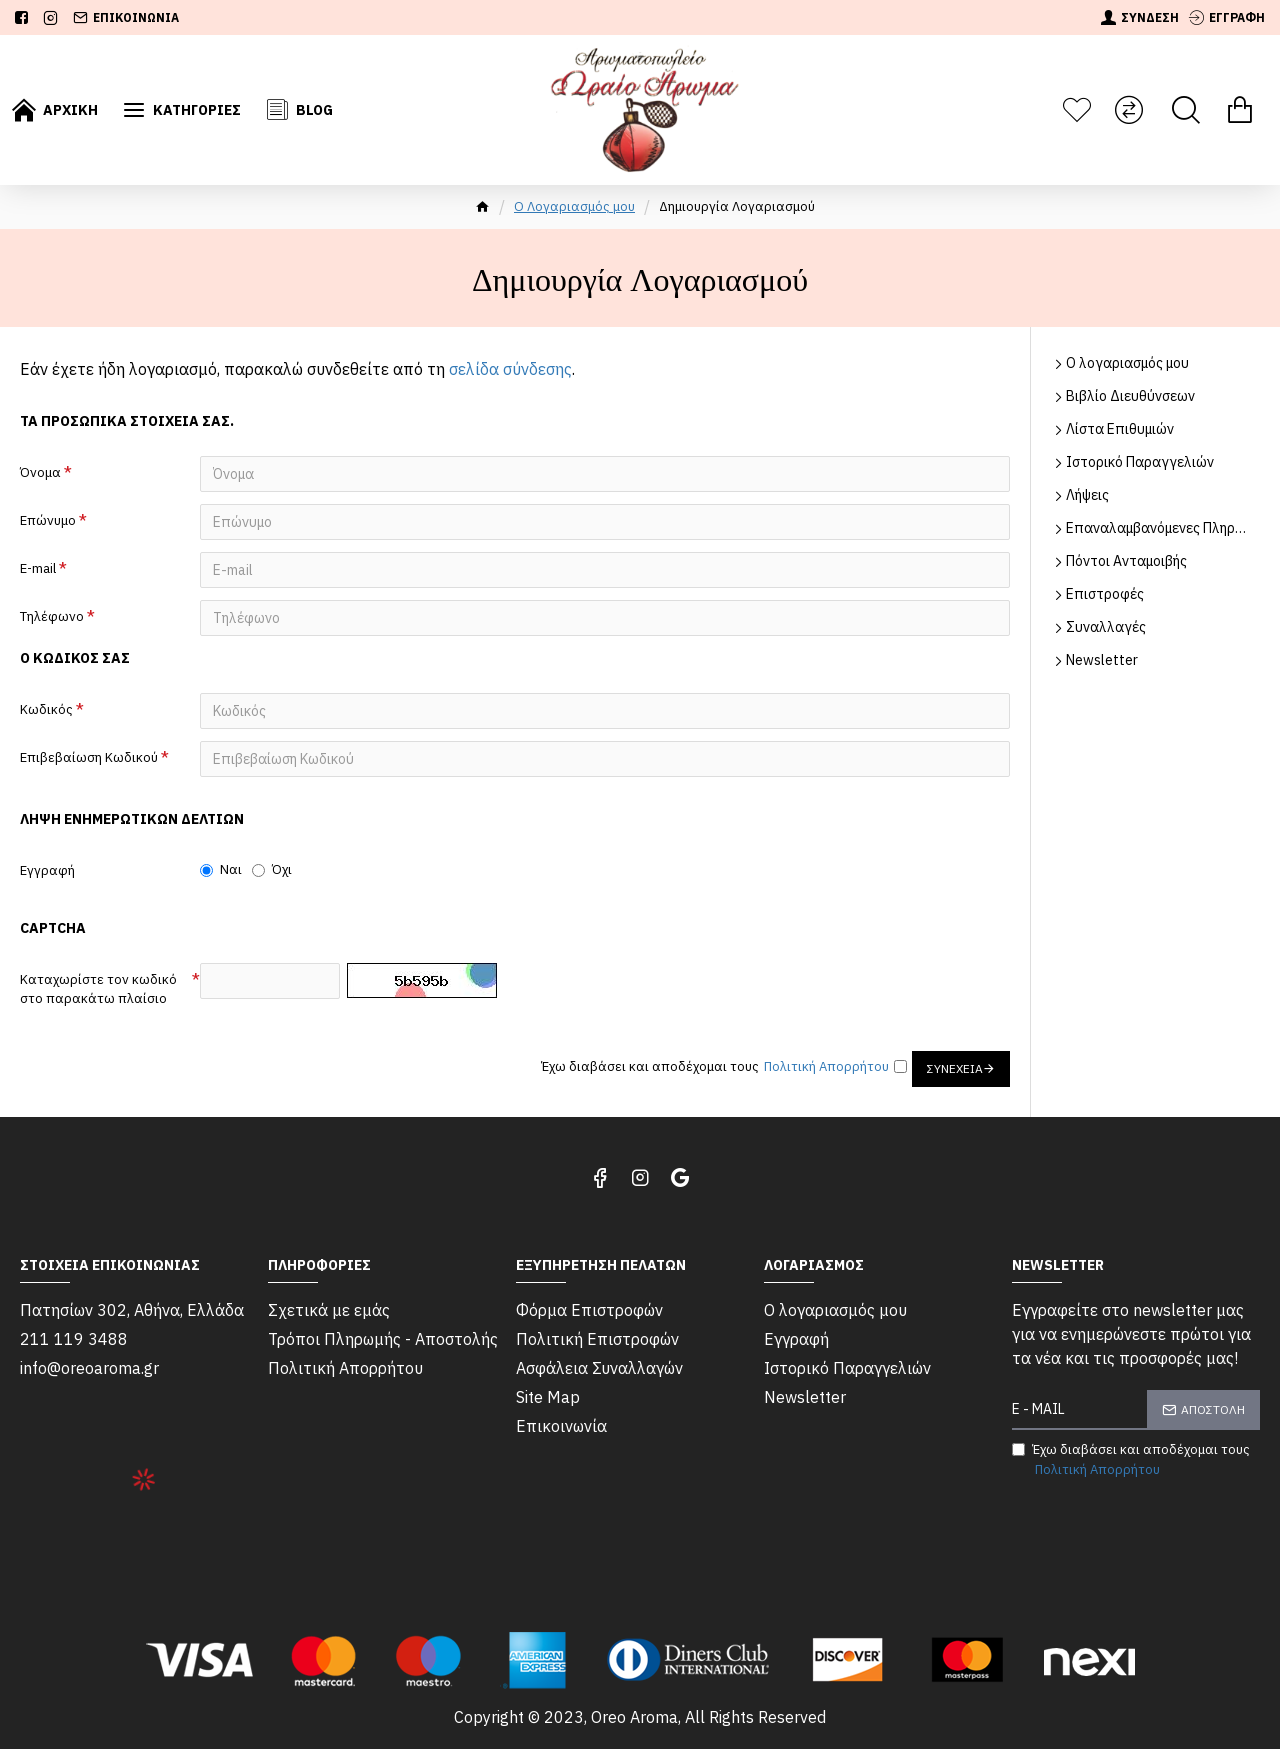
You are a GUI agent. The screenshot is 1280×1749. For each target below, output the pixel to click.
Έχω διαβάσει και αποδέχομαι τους (1131, 1460)
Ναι (221, 869)
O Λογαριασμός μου (574, 206)
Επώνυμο (48, 520)
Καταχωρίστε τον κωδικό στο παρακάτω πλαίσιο (98, 989)
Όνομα (40, 472)
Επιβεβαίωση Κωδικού (89, 757)
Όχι (272, 869)
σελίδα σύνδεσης (510, 369)
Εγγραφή (47, 870)
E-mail (38, 568)
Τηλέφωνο (52, 616)
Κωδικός (46, 709)
